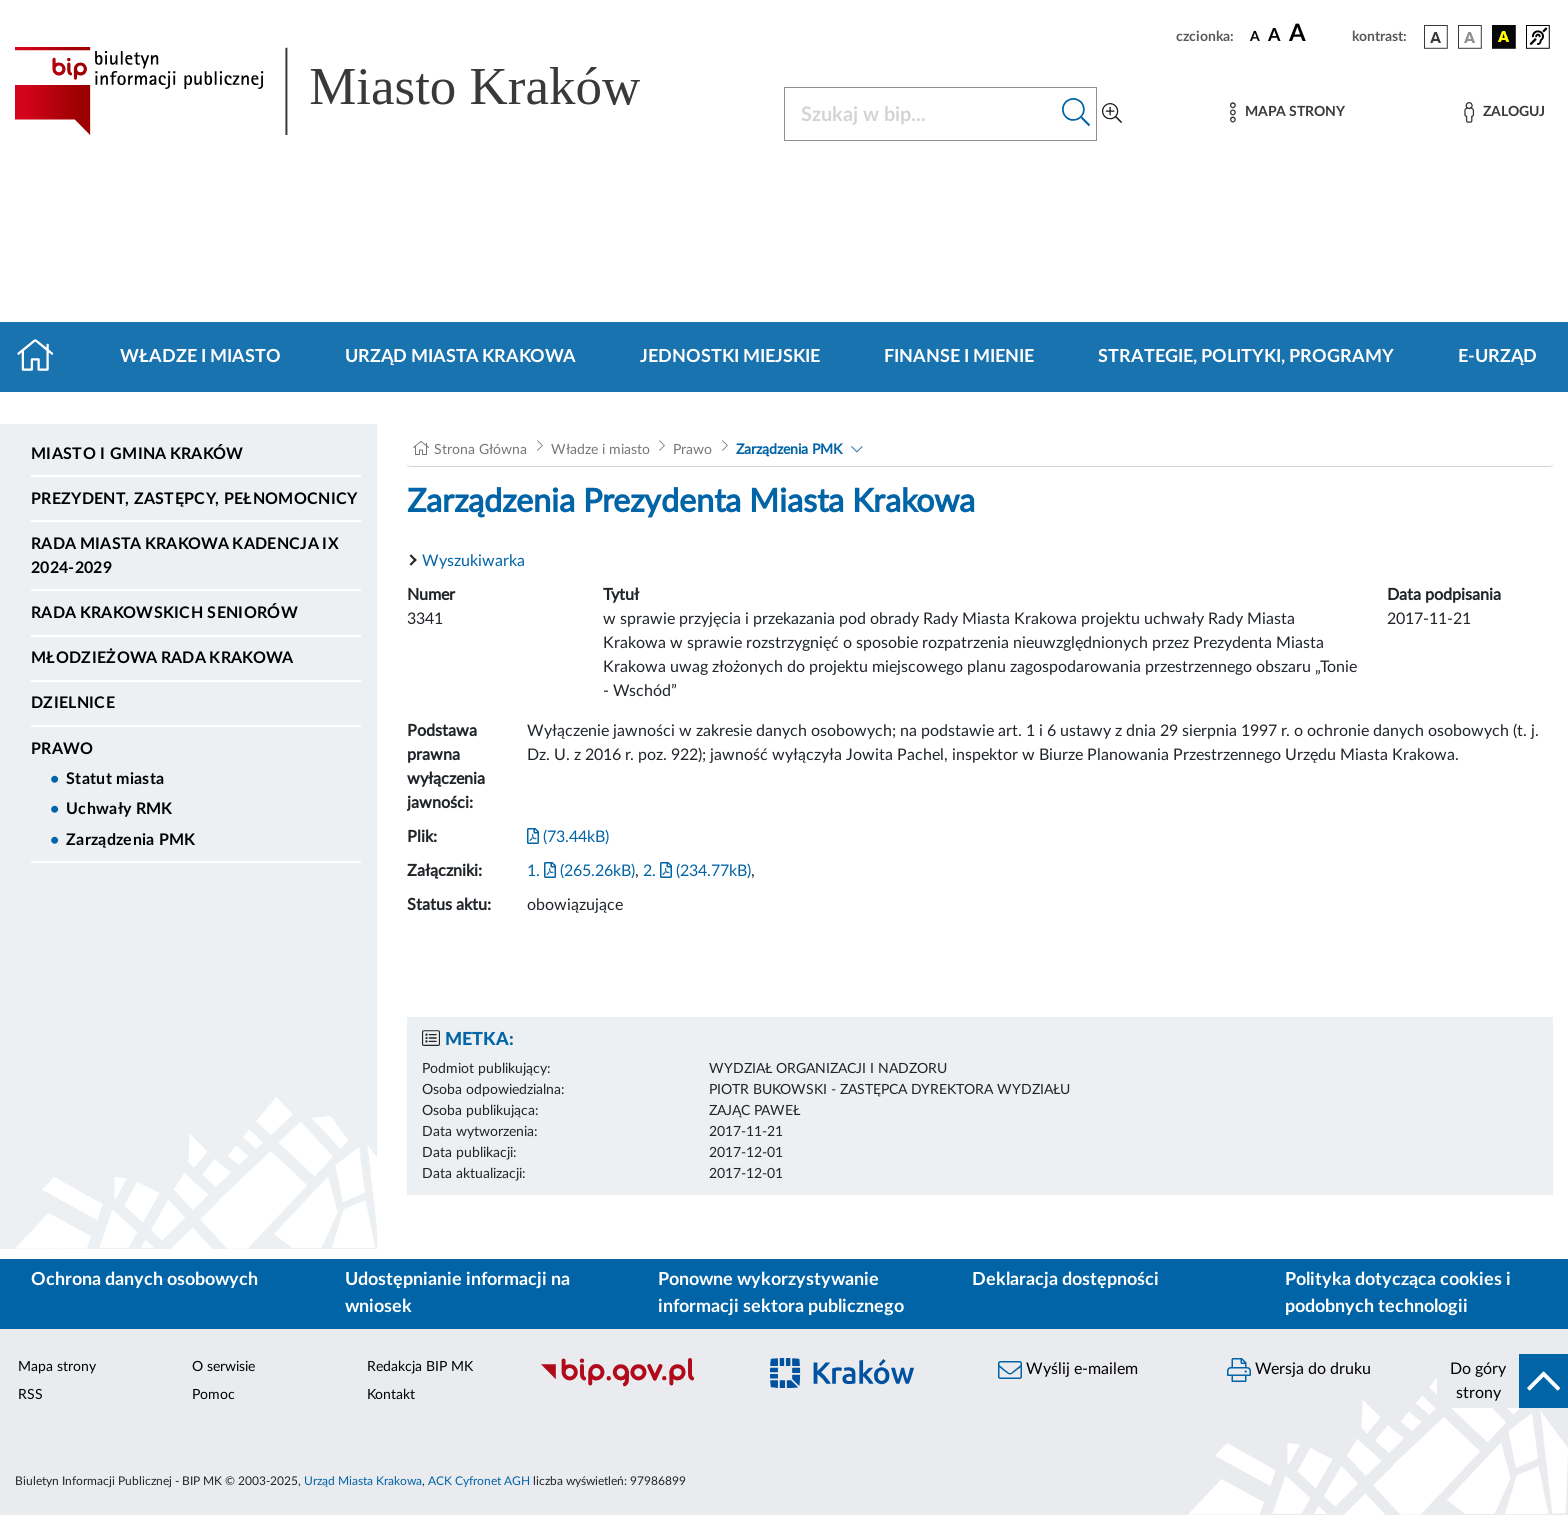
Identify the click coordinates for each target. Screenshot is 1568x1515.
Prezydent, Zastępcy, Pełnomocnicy (194, 499)
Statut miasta (115, 779)
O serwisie (223, 1367)
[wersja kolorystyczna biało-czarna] (1470, 37)
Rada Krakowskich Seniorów (164, 613)
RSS (30, 1395)
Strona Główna (480, 450)
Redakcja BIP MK (420, 1367)
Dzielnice (73, 703)
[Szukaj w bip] (1076, 114)
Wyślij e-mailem (1068, 1370)
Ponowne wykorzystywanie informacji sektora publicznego (781, 1293)
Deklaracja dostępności (1065, 1280)
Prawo (62, 749)
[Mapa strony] (1287, 112)
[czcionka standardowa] (1255, 36)
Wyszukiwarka (473, 561)
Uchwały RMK (119, 809)
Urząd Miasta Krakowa (460, 357)
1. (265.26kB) (581, 871)
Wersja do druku (1299, 1370)
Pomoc (213, 1395)
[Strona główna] (43, 357)
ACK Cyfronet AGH (479, 1481)
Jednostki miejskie (730, 357)
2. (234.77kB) (697, 871)
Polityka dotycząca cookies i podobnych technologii (1398, 1293)
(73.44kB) (568, 837)
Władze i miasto (200, 357)
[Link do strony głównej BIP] (356, 91)
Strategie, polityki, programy (1246, 357)
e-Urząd (1497, 357)
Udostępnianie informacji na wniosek (457, 1293)
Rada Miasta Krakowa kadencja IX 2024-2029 (185, 556)
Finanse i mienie (959, 357)
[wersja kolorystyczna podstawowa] (1436, 37)
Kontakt (391, 1395)
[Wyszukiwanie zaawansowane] (1112, 114)
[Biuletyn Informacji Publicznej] (637, 1384)
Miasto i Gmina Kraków (137, 454)
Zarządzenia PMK (131, 840)
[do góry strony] (1502, 1381)
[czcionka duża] (1317, 34)
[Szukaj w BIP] (920, 114)
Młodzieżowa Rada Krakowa (162, 658)
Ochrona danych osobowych (144, 1280)
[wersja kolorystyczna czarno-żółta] (1504, 37)
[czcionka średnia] (1274, 36)
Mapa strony (57, 1367)
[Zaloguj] (1504, 112)
